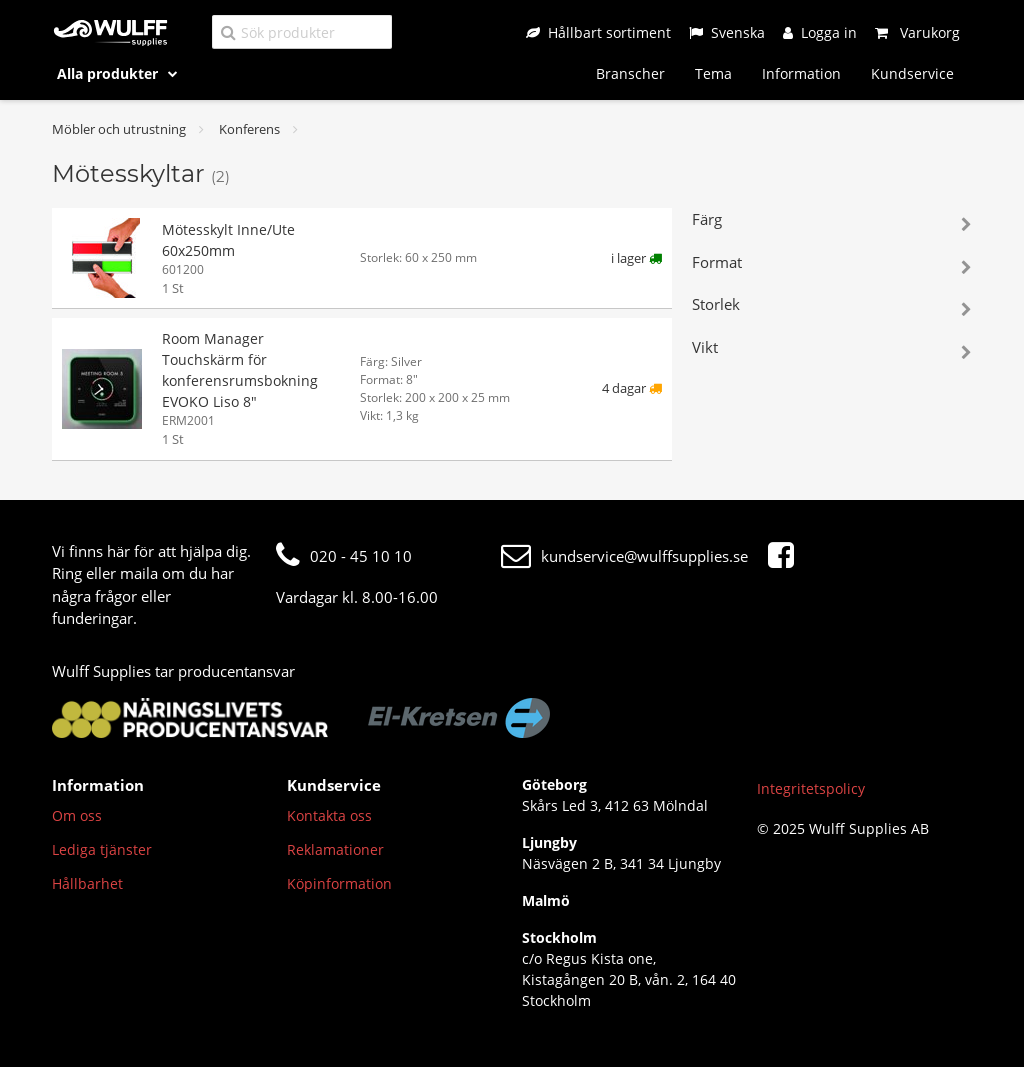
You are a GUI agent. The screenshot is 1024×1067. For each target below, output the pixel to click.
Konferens (249, 129)
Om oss (77, 815)
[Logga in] (820, 32)
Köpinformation (339, 883)
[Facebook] (786, 556)
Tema (713, 73)
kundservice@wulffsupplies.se (624, 556)
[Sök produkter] (302, 31)
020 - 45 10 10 (344, 556)
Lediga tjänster (102, 849)
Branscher (630, 73)
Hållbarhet (87, 883)
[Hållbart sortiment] (598, 32)
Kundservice (912, 73)
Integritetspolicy (811, 788)
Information (801, 73)
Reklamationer (335, 849)
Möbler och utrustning (119, 129)
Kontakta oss (329, 815)
